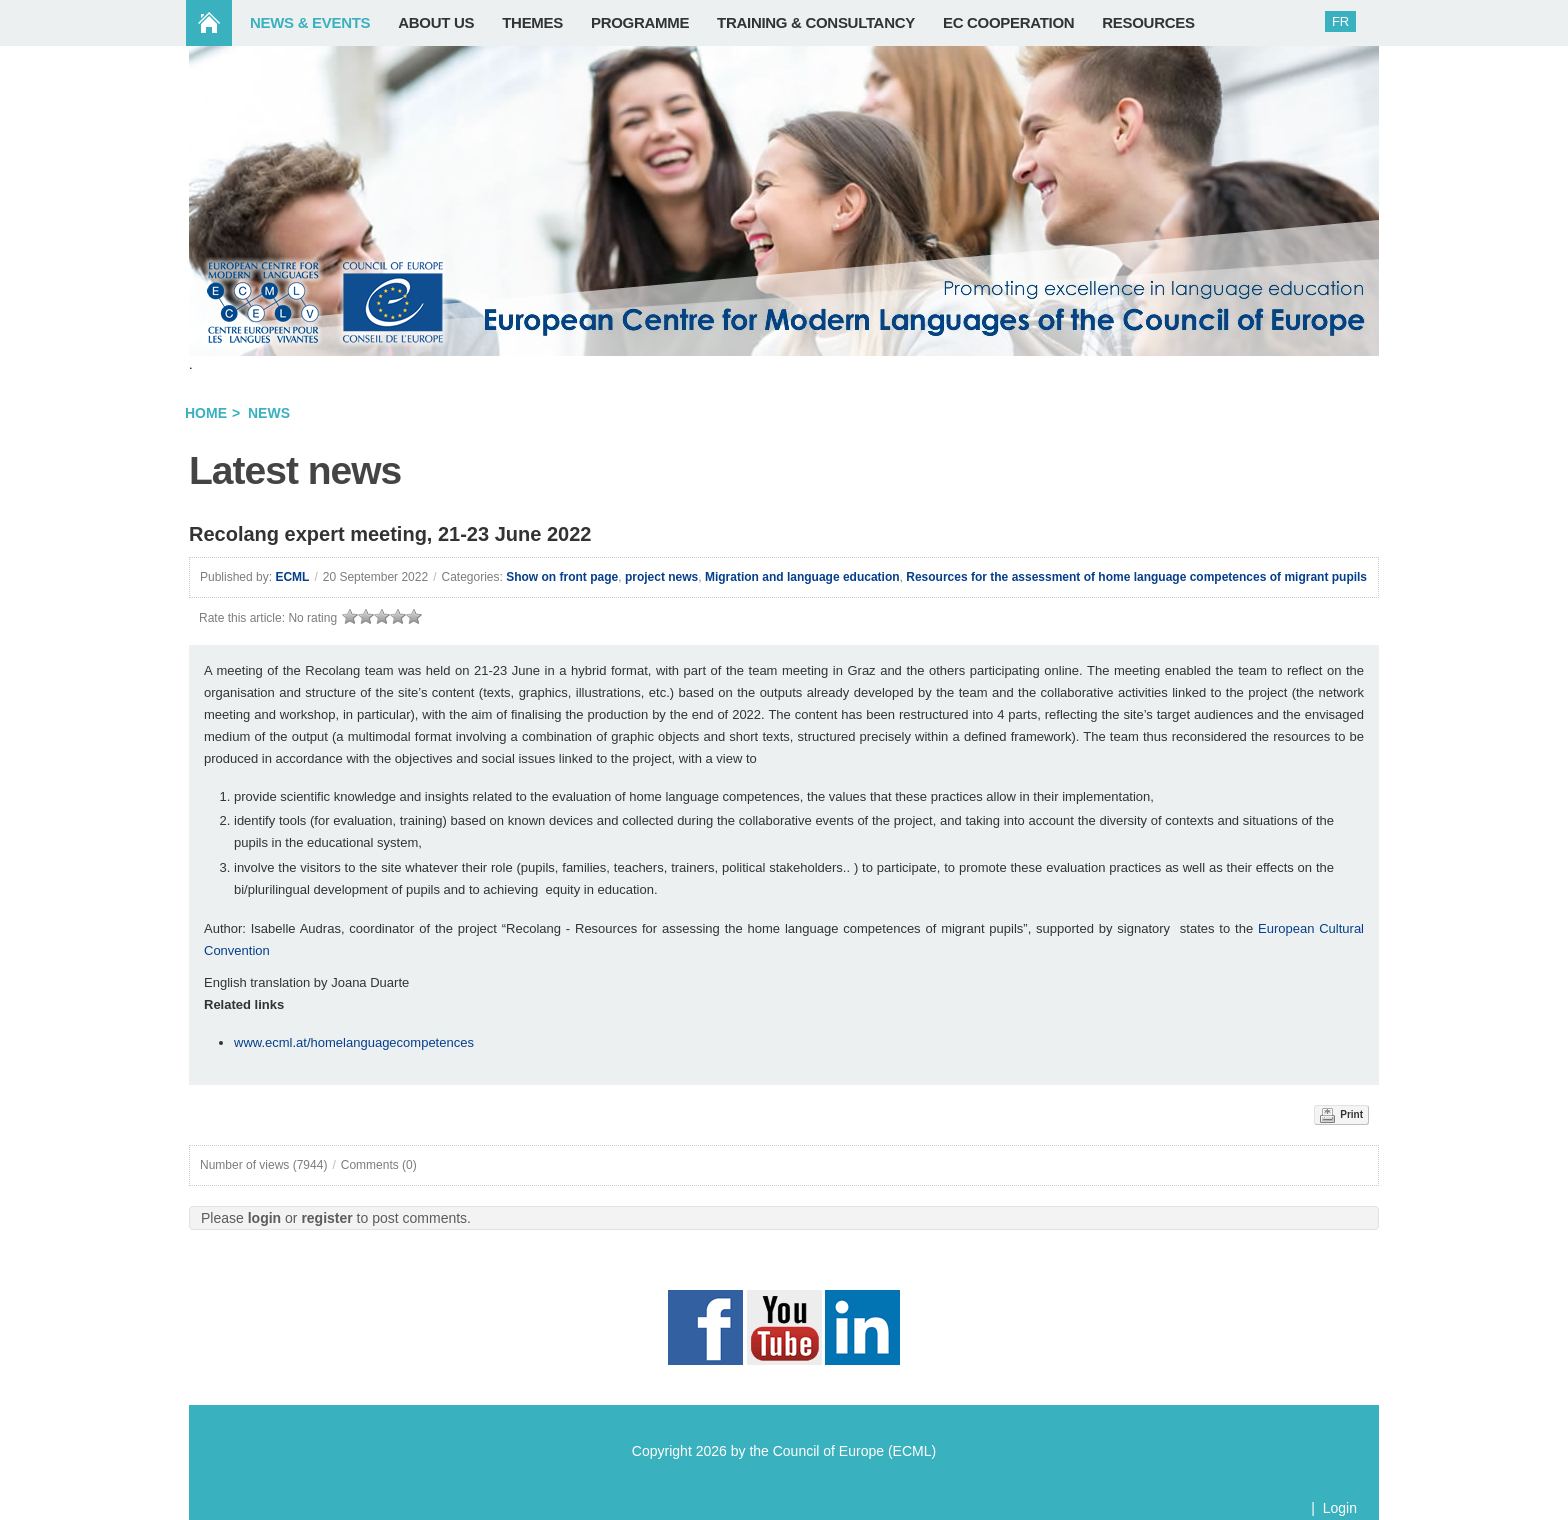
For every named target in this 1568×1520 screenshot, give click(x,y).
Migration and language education (802, 577)
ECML (292, 577)
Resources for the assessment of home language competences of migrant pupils (1136, 577)
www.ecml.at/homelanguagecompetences (354, 1042)
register (326, 1218)
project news (661, 577)
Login (1340, 1508)
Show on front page (562, 577)
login (264, 1218)
